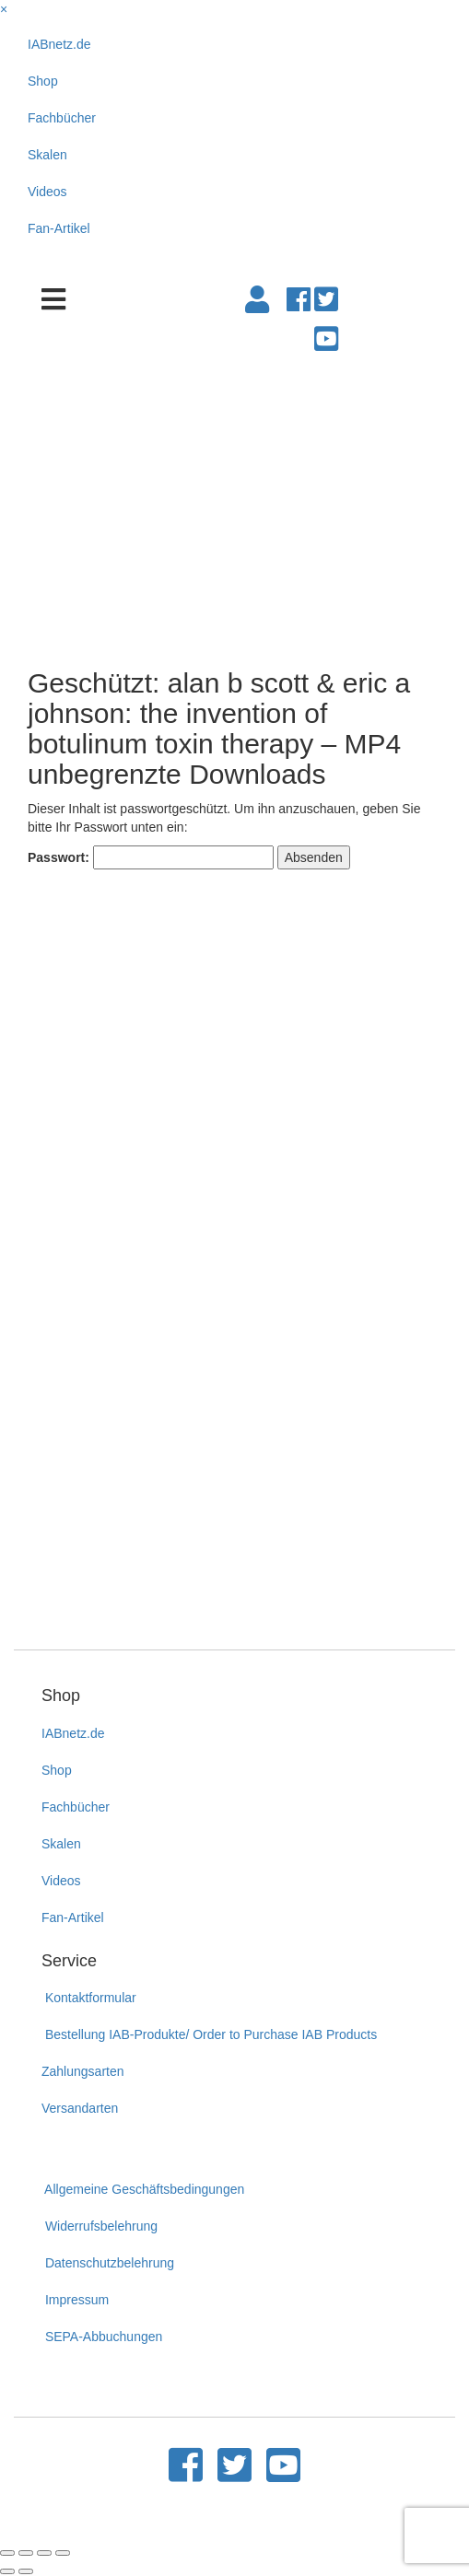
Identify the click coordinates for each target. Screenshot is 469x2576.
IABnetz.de (59, 44)
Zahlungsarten (82, 2071)
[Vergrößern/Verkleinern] (62, 2553)
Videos (47, 191)
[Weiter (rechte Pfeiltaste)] (25, 2571)
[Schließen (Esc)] (7, 2553)
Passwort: (151, 857)
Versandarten (79, 2108)
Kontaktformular (88, 1997)
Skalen (47, 154)
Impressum (75, 2299)
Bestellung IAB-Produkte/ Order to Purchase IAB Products (209, 2034)
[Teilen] (25, 2553)
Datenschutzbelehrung (107, 2262)
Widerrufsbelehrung (99, 2226)
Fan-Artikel (59, 228)
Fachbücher (62, 118)
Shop (43, 81)
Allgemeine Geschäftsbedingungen (142, 2189)
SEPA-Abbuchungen (101, 2336)
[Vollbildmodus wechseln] (44, 2553)
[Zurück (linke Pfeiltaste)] (7, 2571)
